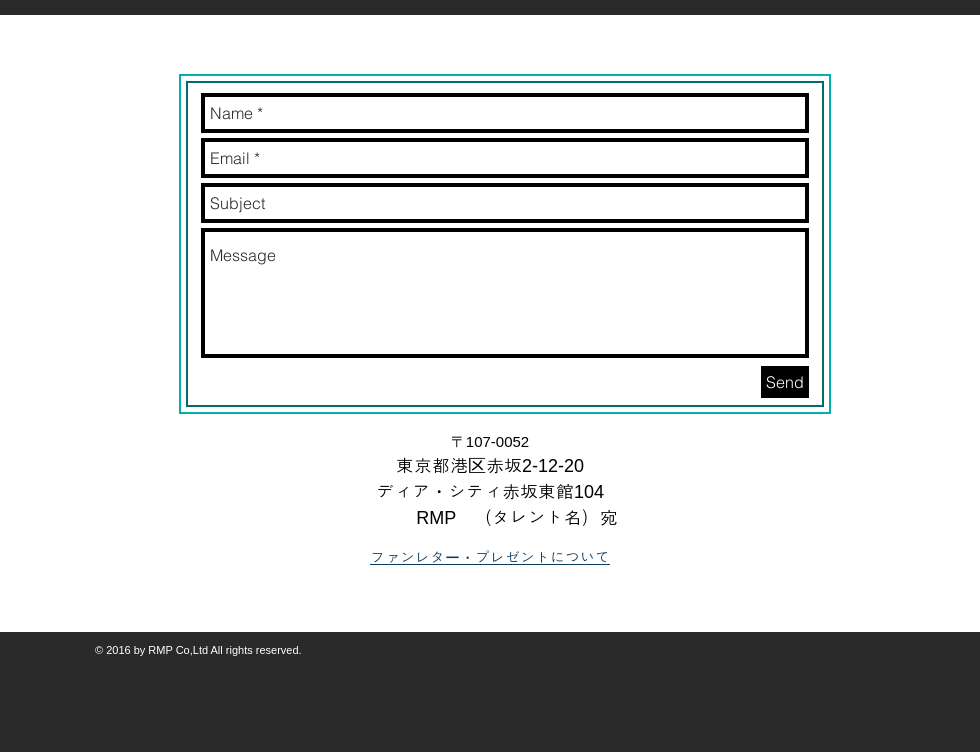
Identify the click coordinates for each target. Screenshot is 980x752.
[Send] (785, 382)
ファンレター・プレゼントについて (490, 557)
